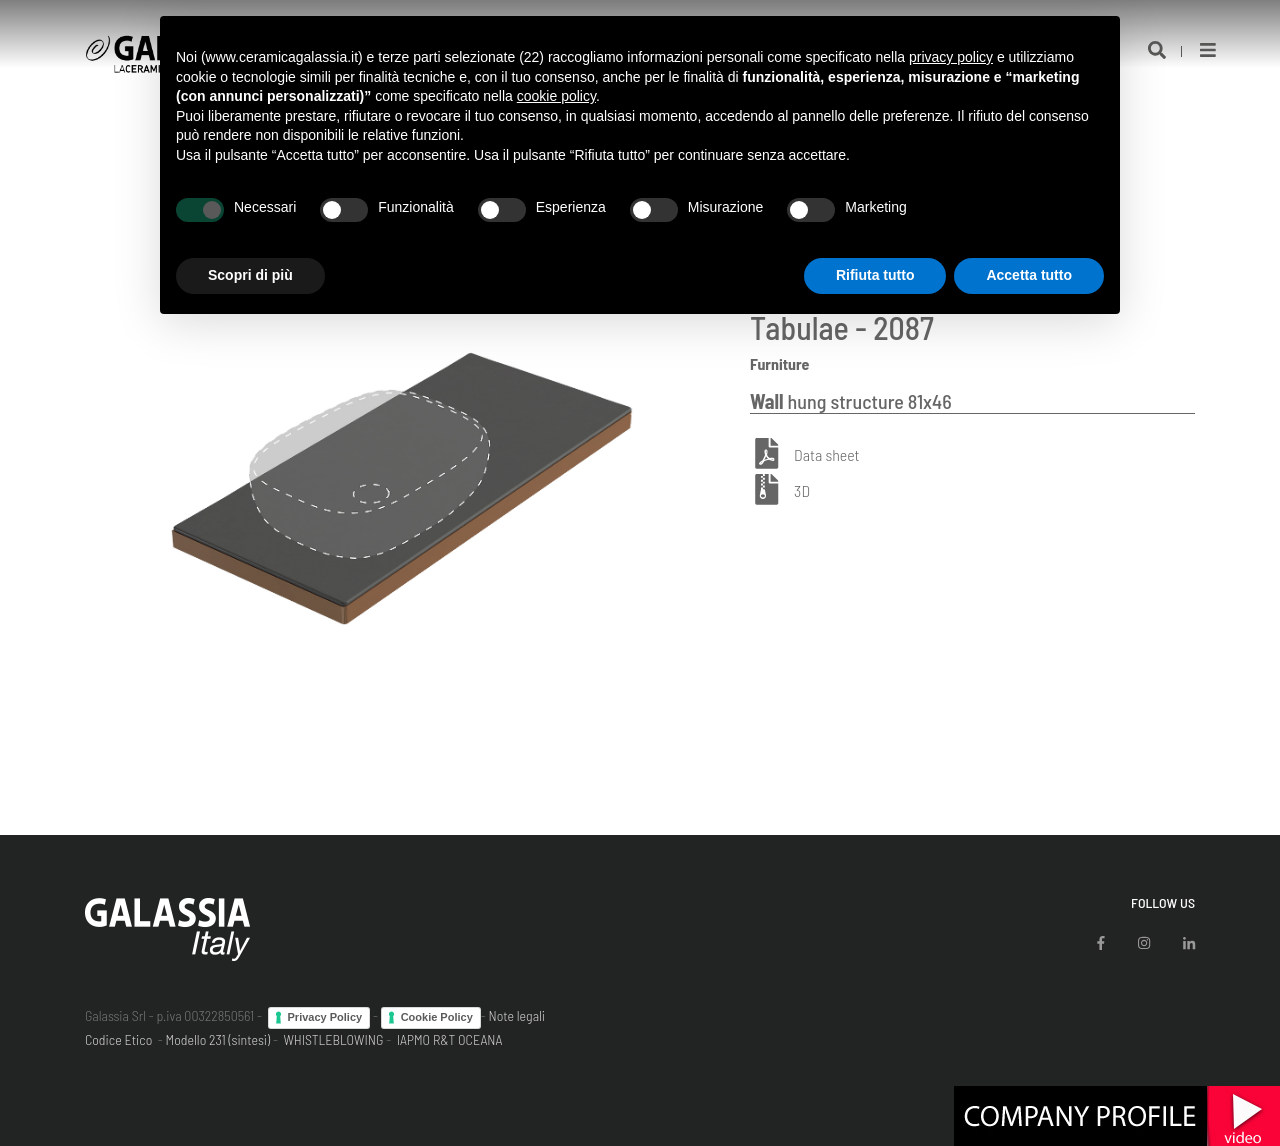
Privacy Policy (325, 1017)
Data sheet (826, 454)
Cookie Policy (437, 1017)
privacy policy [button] (951, 57)
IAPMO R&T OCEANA (450, 1039)
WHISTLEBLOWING (333, 1039)
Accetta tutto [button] (1029, 275)
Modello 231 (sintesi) (218, 1039)
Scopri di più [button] (250, 275)
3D (802, 490)
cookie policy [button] (556, 96)
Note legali (516, 1015)
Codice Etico (118, 1039)
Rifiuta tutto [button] (875, 275)
